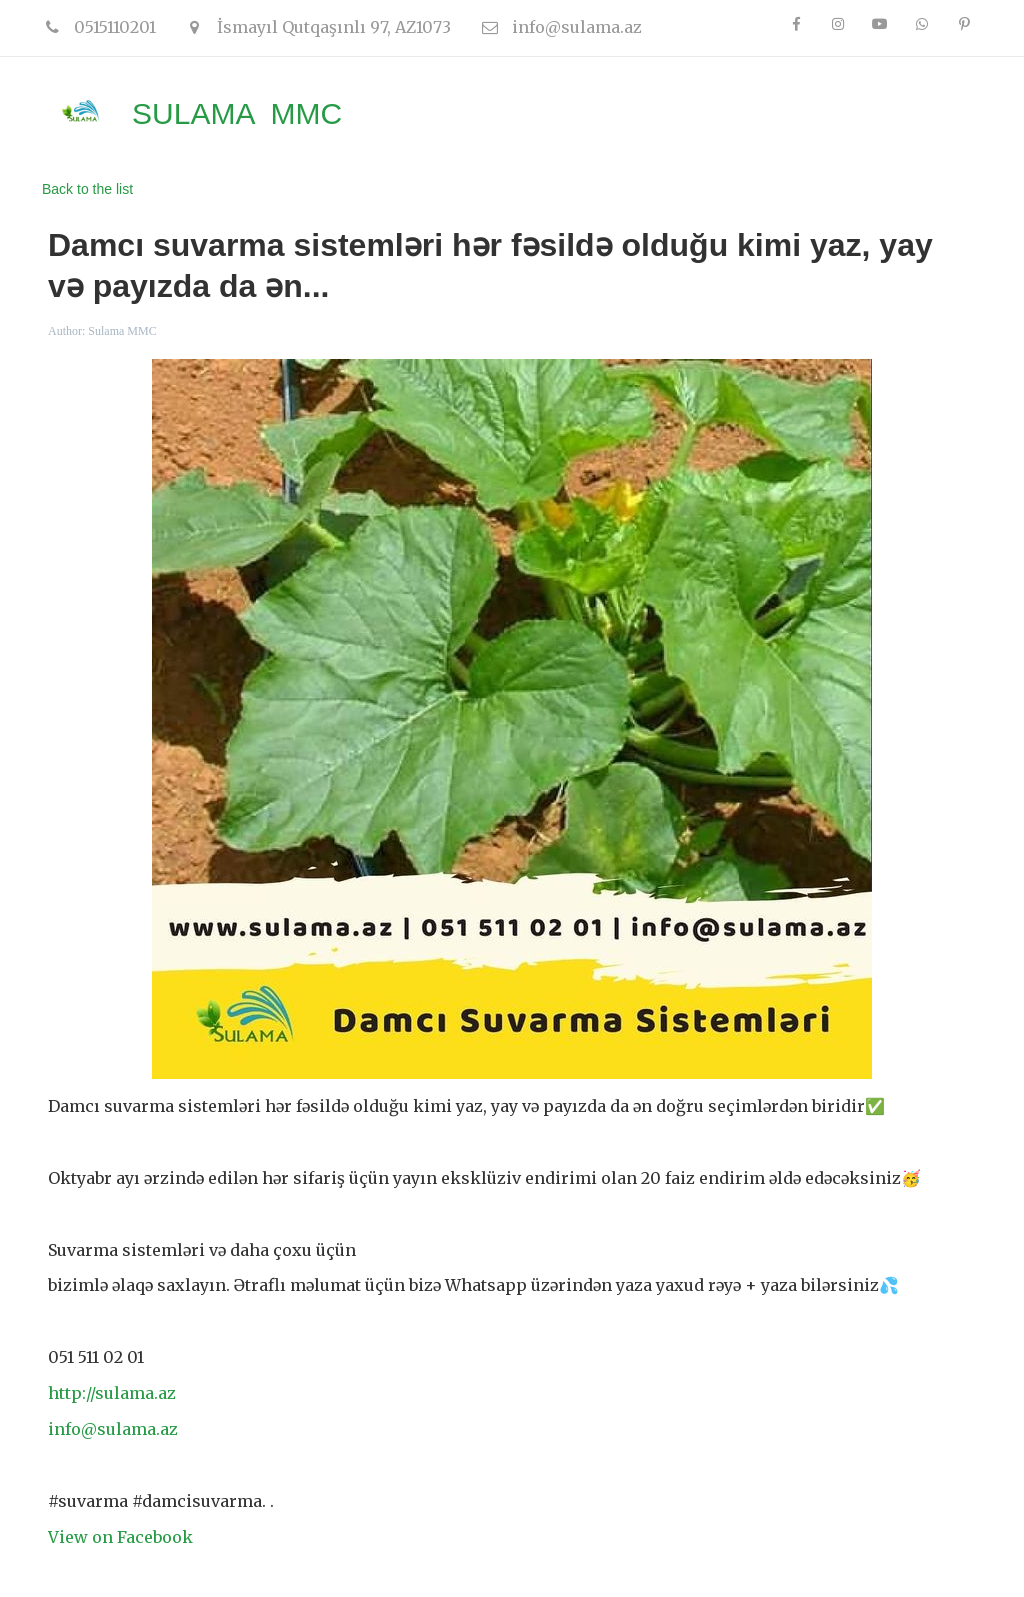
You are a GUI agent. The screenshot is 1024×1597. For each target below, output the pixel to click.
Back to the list (87, 189)
